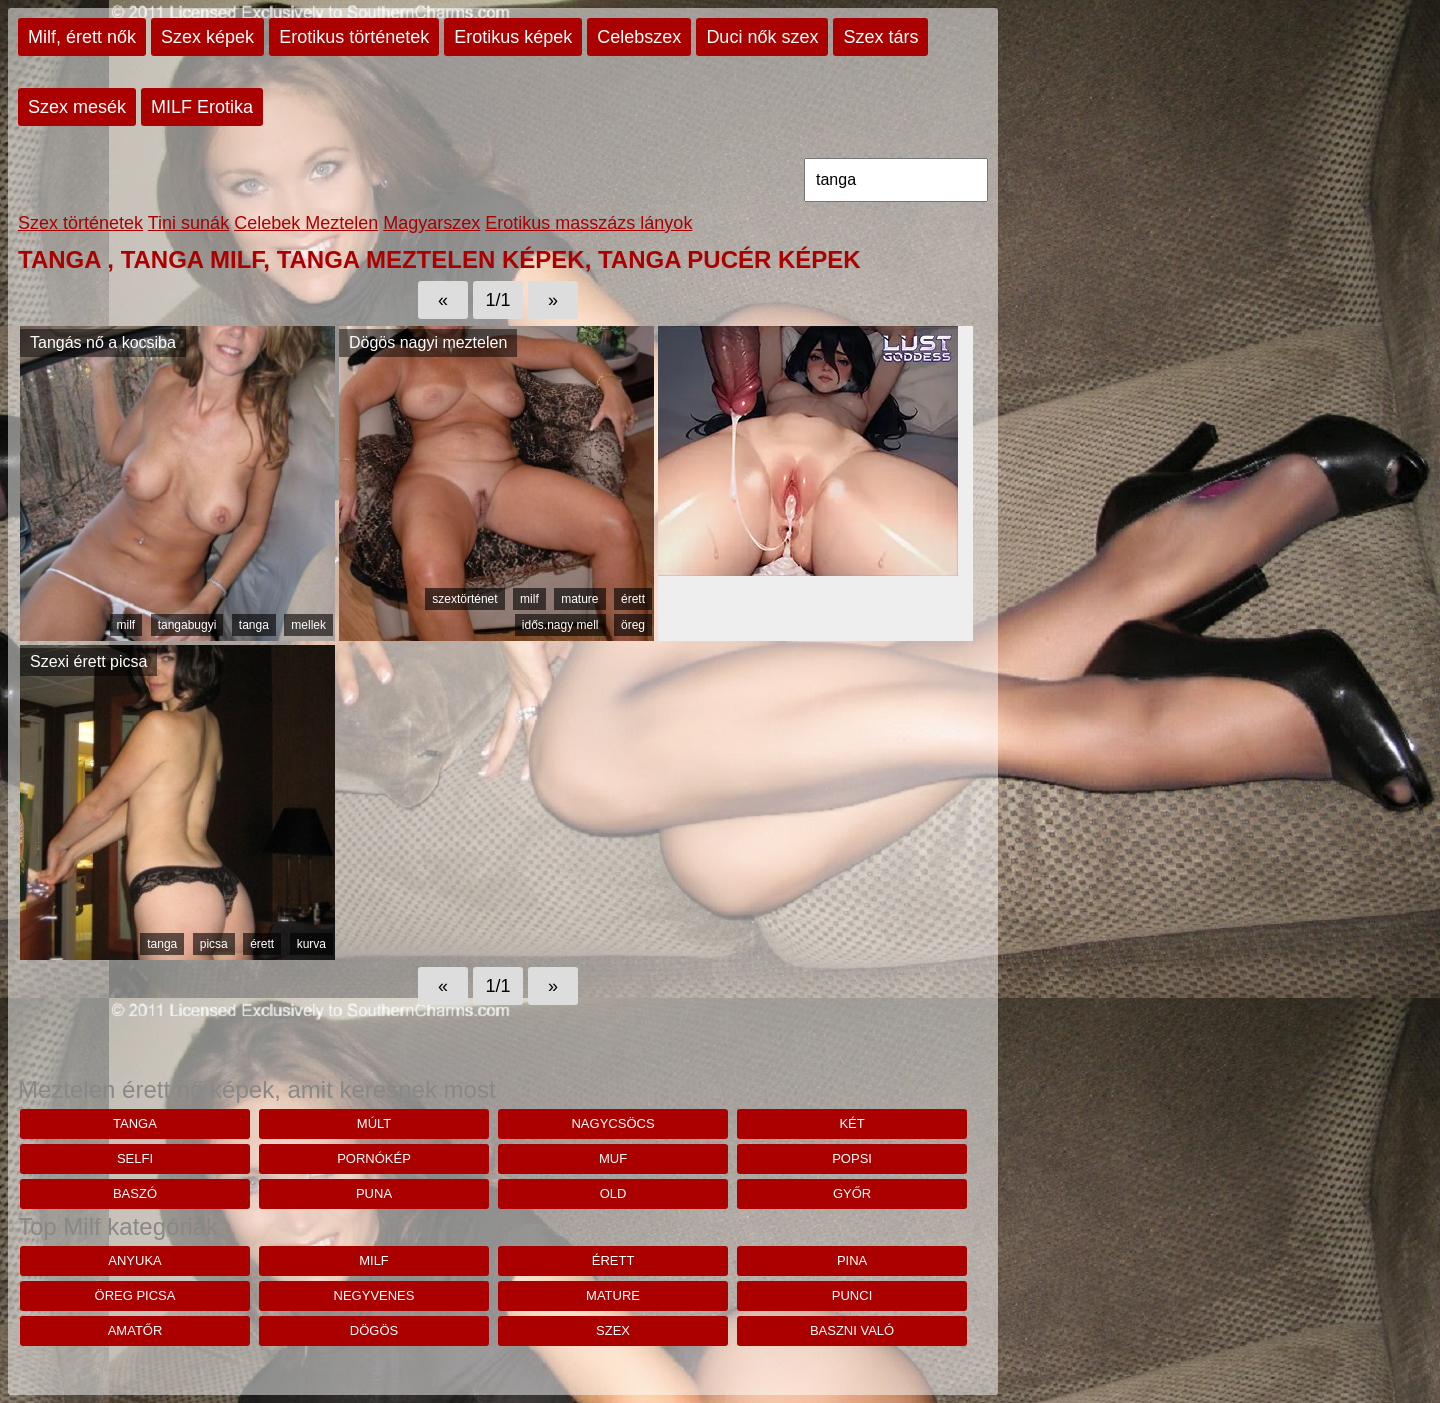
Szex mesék (77, 107)
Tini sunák (188, 223)
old (613, 1193)
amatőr (135, 1330)
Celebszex (639, 37)
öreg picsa (135, 1295)
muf (613, 1158)
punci (852, 1295)
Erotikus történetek (354, 37)
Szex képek (207, 37)
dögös (374, 1330)
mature (579, 599)
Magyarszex (431, 223)
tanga (254, 625)
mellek (308, 625)
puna (374, 1193)
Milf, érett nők (82, 37)
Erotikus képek (513, 37)
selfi (135, 1158)
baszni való (852, 1330)
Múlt (374, 1123)
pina (852, 1260)
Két (851, 1123)
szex (613, 1330)
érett (633, 599)
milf (126, 625)
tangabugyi (187, 625)
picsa (214, 944)
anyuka (134, 1260)
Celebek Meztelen (306, 223)
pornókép (374, 1158)
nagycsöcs (612, 1123)
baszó (135, 1193)
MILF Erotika (202, 107)
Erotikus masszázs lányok (588, 223)
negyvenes (374, 1295)
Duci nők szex (762, 37)
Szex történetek (80, 223)
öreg (633, 625)
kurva (311, 944)
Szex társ (880, 37)
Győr (852, 1193)
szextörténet (464, 599)
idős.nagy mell (560, 625)
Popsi (852, 1158)
